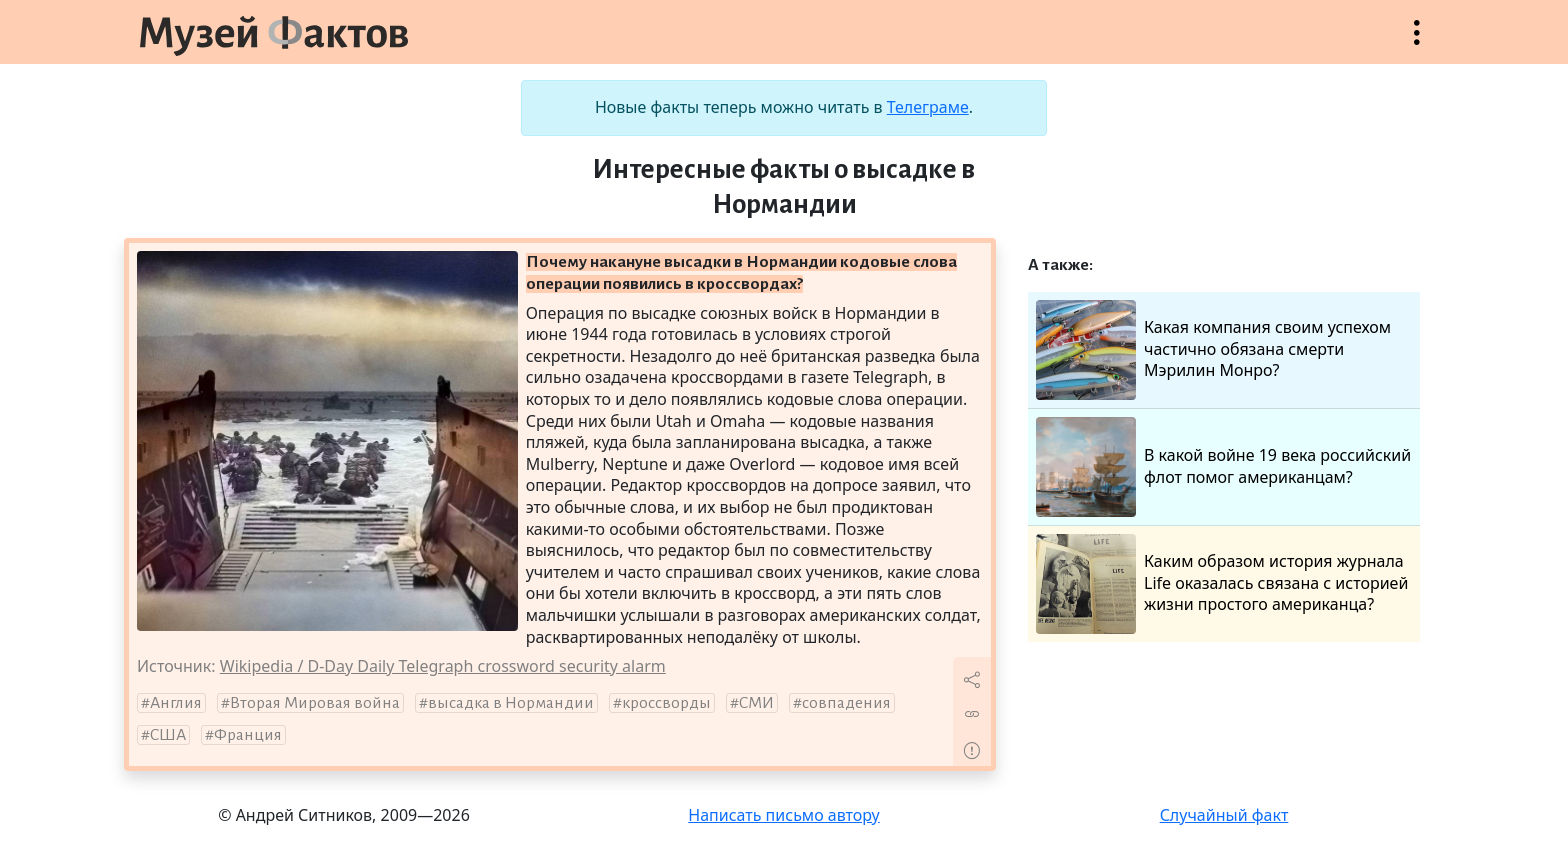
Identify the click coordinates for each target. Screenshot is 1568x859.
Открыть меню (1417, 42)
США (168, 735)
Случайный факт (1224, 815)
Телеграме (928, 107)
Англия (176, 703)
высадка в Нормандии (511, 703)
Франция (248, 735)
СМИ (756, 703)
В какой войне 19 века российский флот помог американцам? (1223, 467)
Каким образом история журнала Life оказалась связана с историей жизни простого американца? (1222, 584)
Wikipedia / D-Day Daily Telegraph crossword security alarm (443, 666)
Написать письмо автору (784, 815)
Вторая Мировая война (315, 703)
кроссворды (666, 703)
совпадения (846, 703)
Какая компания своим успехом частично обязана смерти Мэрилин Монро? (1213, 350)
